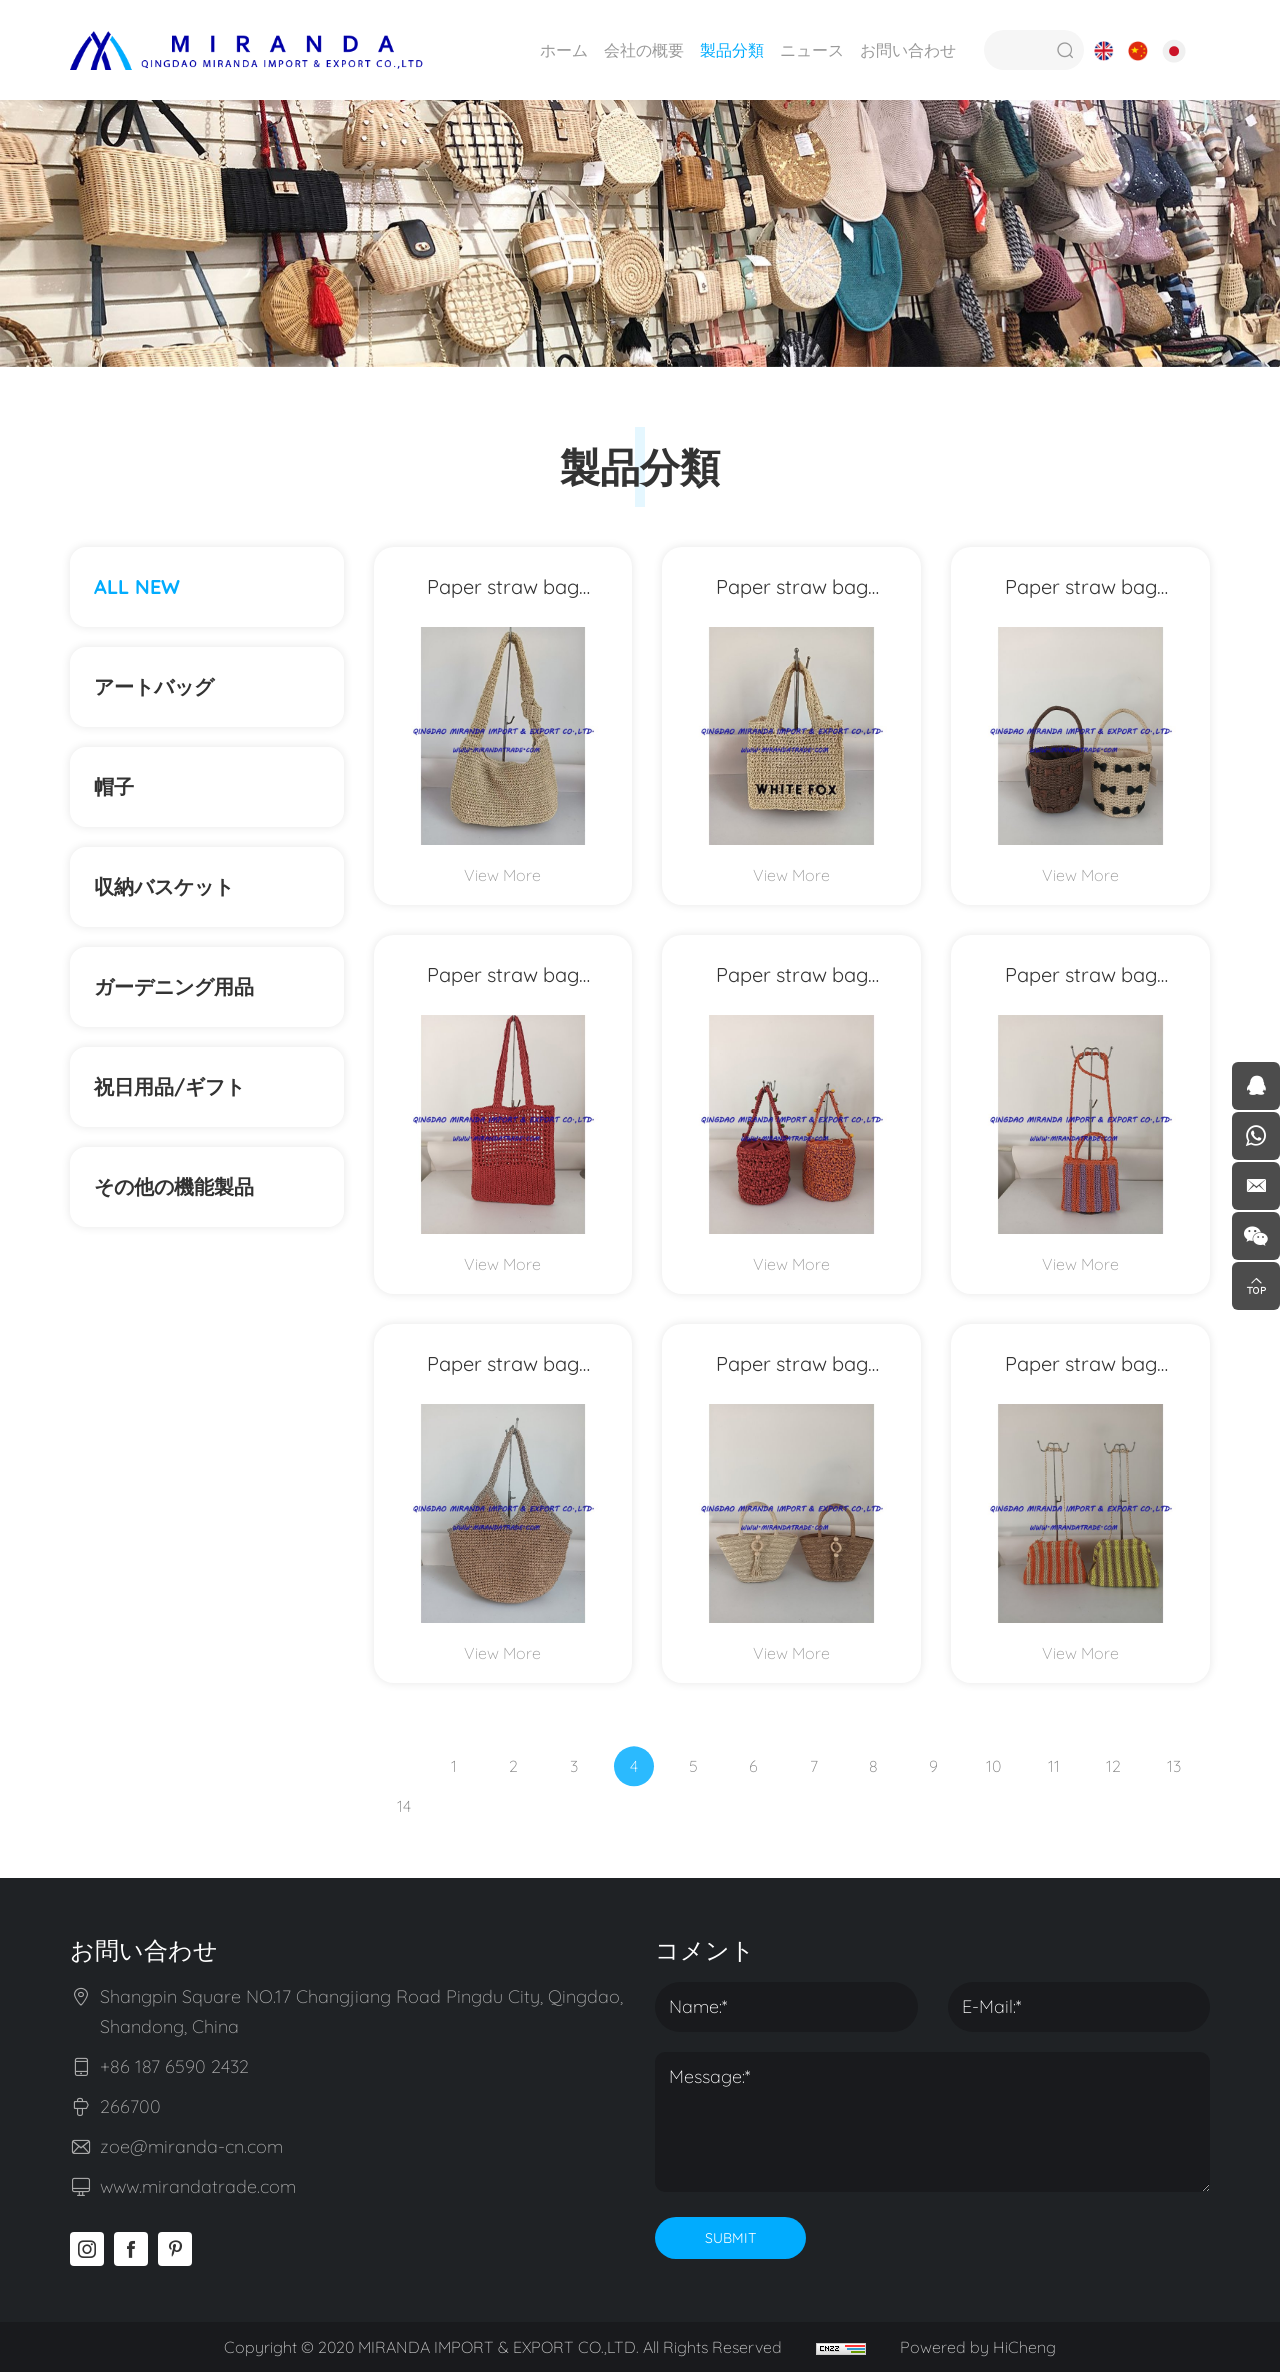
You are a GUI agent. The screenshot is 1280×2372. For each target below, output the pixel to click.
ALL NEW (137, 586)
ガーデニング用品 (174, 986)
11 (1054, 1797)
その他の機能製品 (184, 1186)
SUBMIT (730, 2238)
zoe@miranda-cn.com (191, 2146)
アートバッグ (154, 686)
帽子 (114, 786)
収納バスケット (164, 886)
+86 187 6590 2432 (174, 2066)
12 (1113, 1797)
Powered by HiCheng (978, 2347)
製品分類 (732, 50)
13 (1174, 1797)
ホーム (564, 50)
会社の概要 (644, 50)
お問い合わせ (908, 50)
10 (993, 1797)
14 (404, 1837)
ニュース (812, 50)
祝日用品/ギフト (169, 1086)
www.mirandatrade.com (198, 2186)
